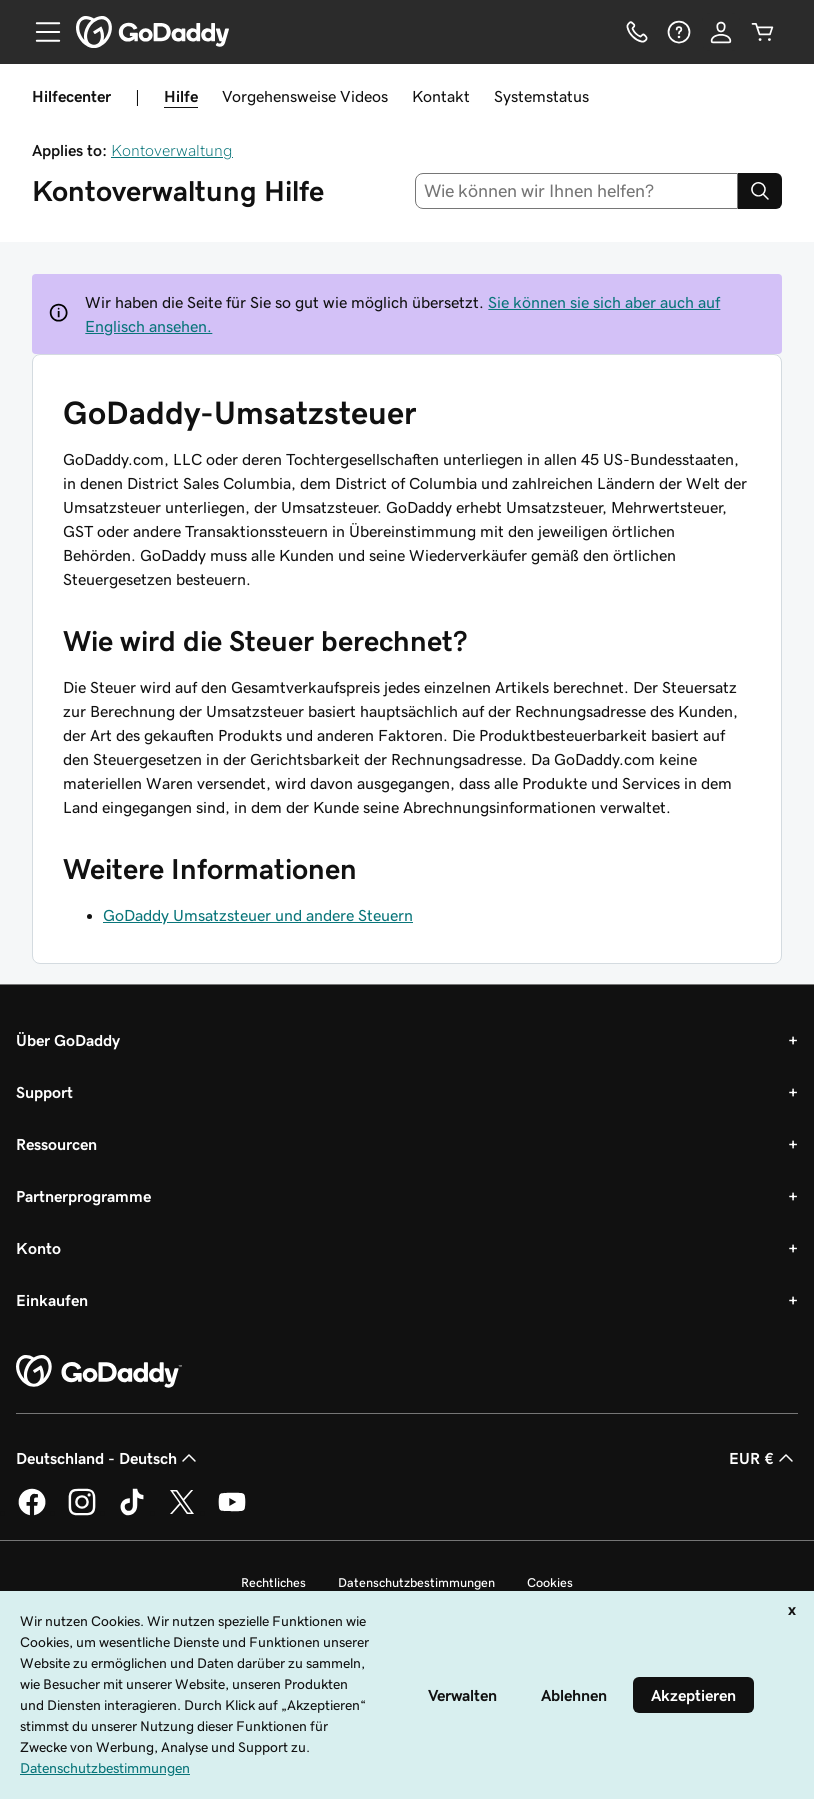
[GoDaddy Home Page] (99, 1372)
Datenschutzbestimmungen (416, 1582)
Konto (38, 1248)
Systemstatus (541, 96)
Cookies (550, 1582)
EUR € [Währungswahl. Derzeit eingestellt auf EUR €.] (763, 1458)
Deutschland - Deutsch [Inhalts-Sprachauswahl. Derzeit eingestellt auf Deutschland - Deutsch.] (108, 1458)
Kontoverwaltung (172, 150)
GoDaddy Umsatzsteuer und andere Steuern (258, 915)
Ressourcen (56, 1144)
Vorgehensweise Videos (305, 96)
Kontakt (441, 96)
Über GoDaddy (68, 1040)
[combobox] (577, 191)
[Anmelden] (721, 32)
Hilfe (181, 96)
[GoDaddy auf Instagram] (82, 1512)
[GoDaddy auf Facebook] (32, 1512)
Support (44, 1092)
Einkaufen (52, 1300)
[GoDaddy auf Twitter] (182, 1512)
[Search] (760, 191)
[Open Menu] (40, 32)
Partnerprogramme (83, 1196)
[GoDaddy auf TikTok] (132, 1512)
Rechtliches (273, 1582)
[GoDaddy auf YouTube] (232, 1512)
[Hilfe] (679, 32)
